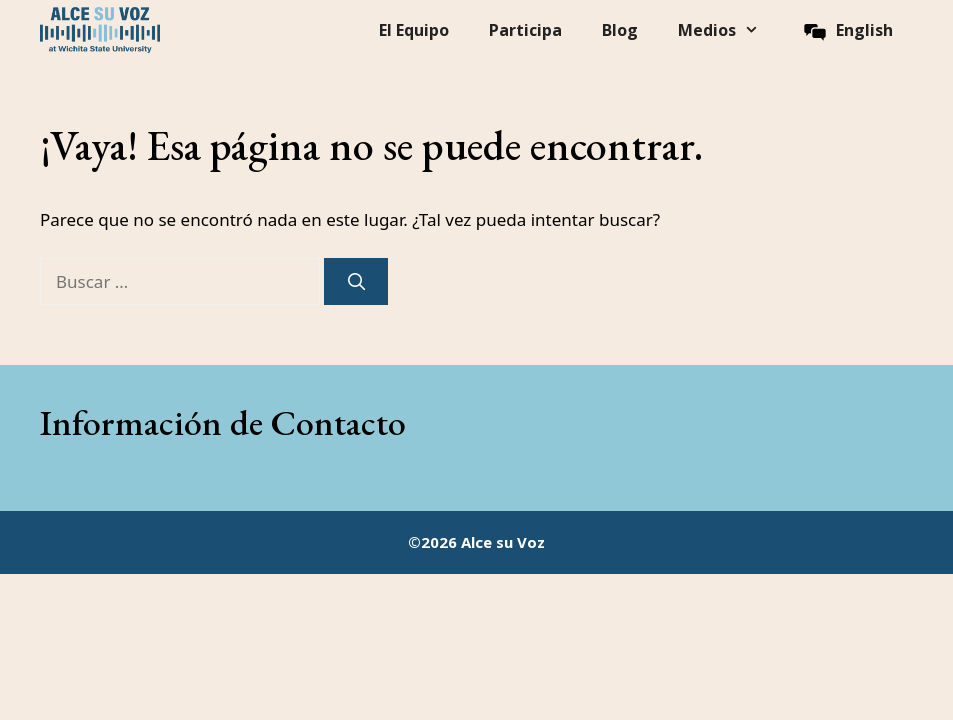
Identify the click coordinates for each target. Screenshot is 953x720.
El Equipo (414, 30)
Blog (620, 30)
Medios (728, 30)
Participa (525, 30)
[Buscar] (356, 282)
